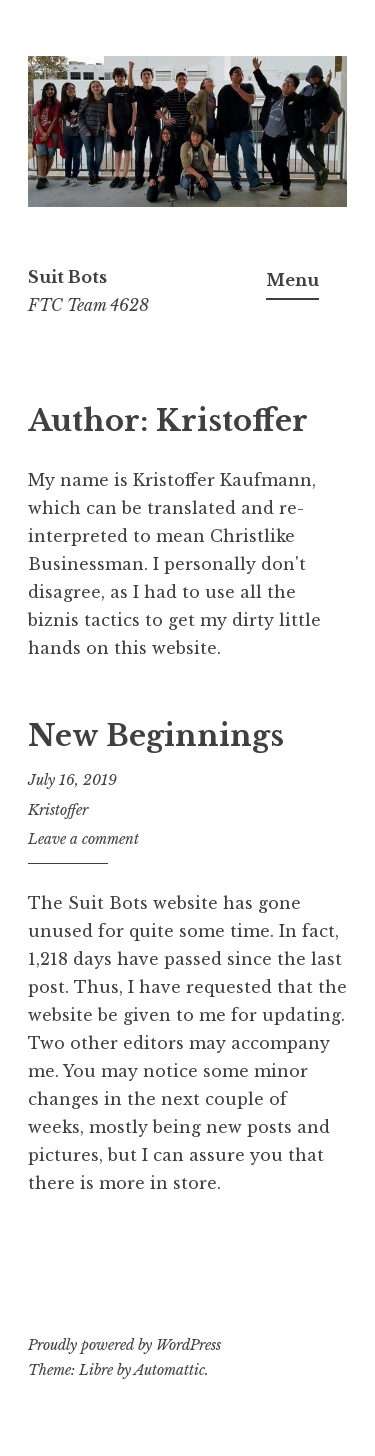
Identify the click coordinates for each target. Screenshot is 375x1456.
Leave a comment (83, 839)
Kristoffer (58, 810)
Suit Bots (67, 277)
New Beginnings (156, 736)
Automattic (169, 1370)
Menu (292, 280)
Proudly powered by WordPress (124, 1345)
